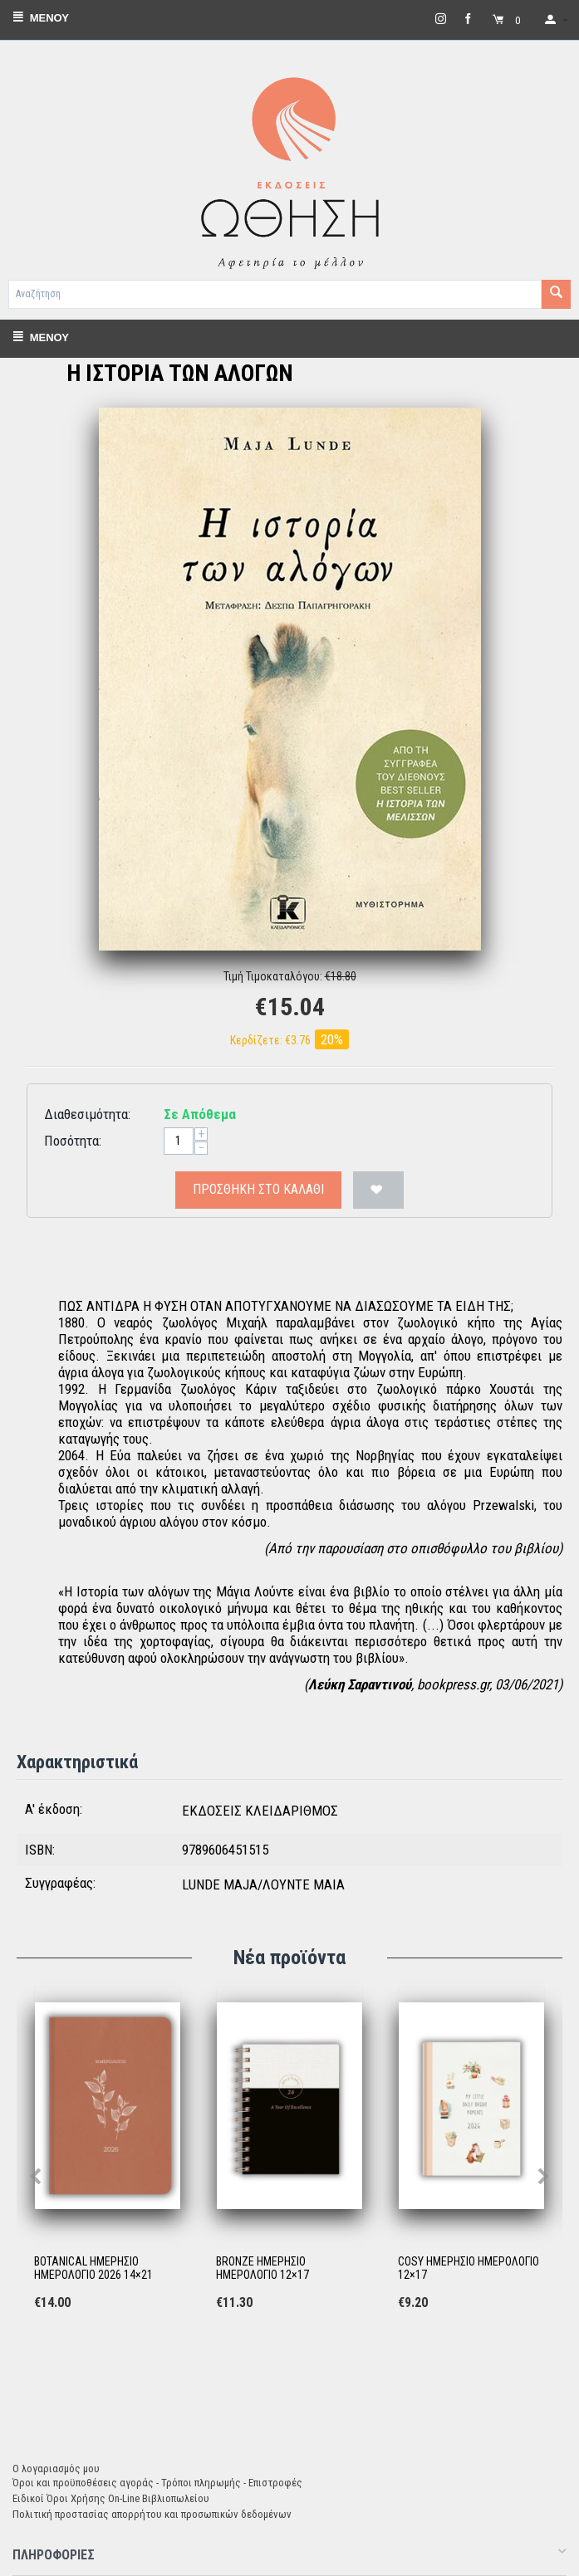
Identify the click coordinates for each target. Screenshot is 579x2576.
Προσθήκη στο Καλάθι (258, 1189)
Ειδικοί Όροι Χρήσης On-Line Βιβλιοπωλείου (110, 2498)
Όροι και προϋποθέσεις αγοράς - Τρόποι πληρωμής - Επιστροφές (157, 2482)
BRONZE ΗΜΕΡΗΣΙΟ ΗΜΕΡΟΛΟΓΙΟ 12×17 (262, 2268)
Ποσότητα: (72, 1140)
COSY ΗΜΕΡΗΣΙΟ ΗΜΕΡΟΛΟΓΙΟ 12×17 (468, 2268)
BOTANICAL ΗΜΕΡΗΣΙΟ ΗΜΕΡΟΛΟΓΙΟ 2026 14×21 (93, 2268)
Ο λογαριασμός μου (56, 2468)
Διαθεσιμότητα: (87, 1114)
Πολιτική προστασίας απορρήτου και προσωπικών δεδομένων (152, 2514)
